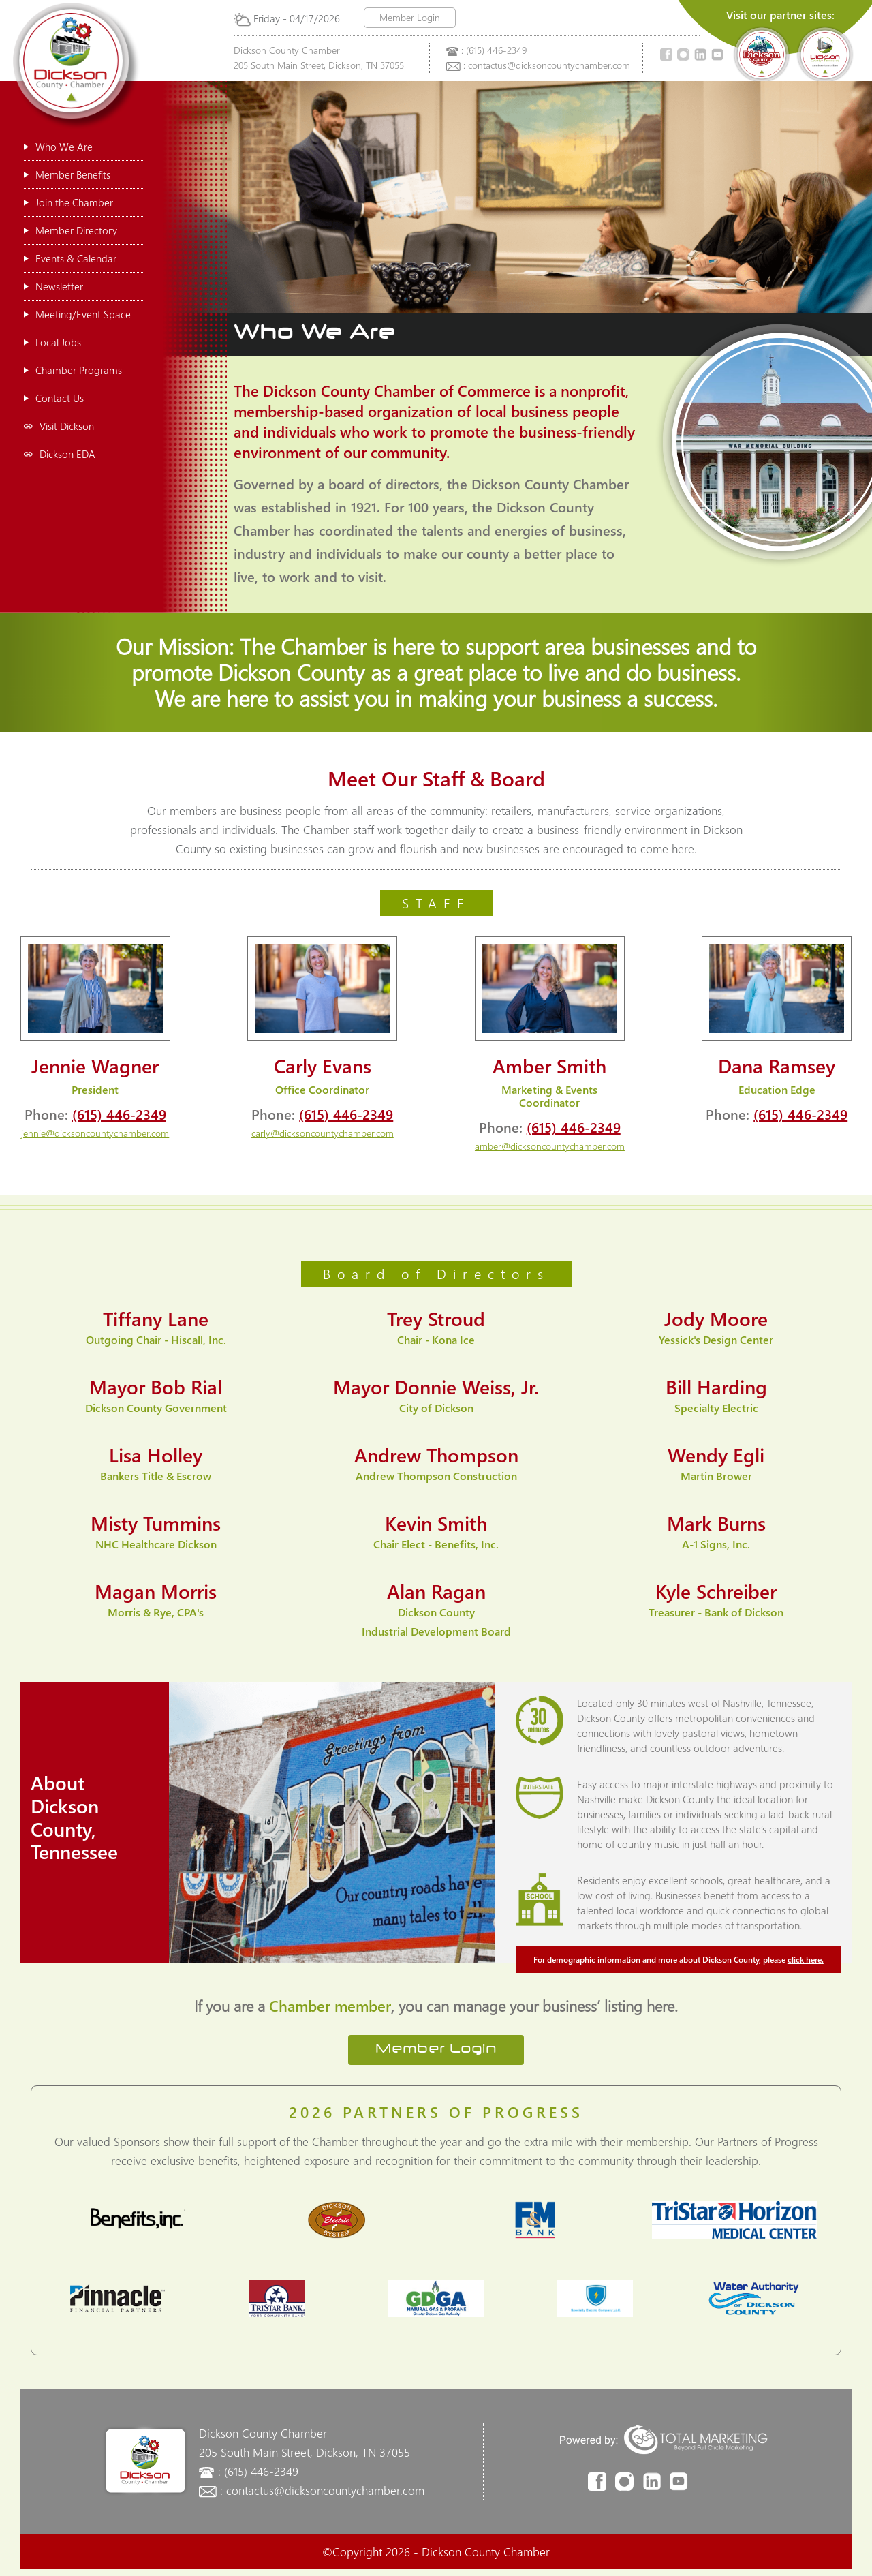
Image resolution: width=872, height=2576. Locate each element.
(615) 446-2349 (119, 1114)
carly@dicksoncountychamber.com (322, 1132)
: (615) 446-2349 (494, 50)
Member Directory (70, 230)
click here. (806, 1959)
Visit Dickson (59, 426)
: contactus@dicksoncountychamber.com (546, 65)
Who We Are (58, 146)
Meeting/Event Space (77, 314)
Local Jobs (52, 342)
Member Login (409, 17)
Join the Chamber (68, 202)
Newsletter (53, 286)
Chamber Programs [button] (73, 370)
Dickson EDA (59, 454)
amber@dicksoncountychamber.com (550, 1145)
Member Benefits (67, 174)
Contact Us (54, 398)
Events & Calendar (70, 258)
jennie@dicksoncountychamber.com (95, 1132)
